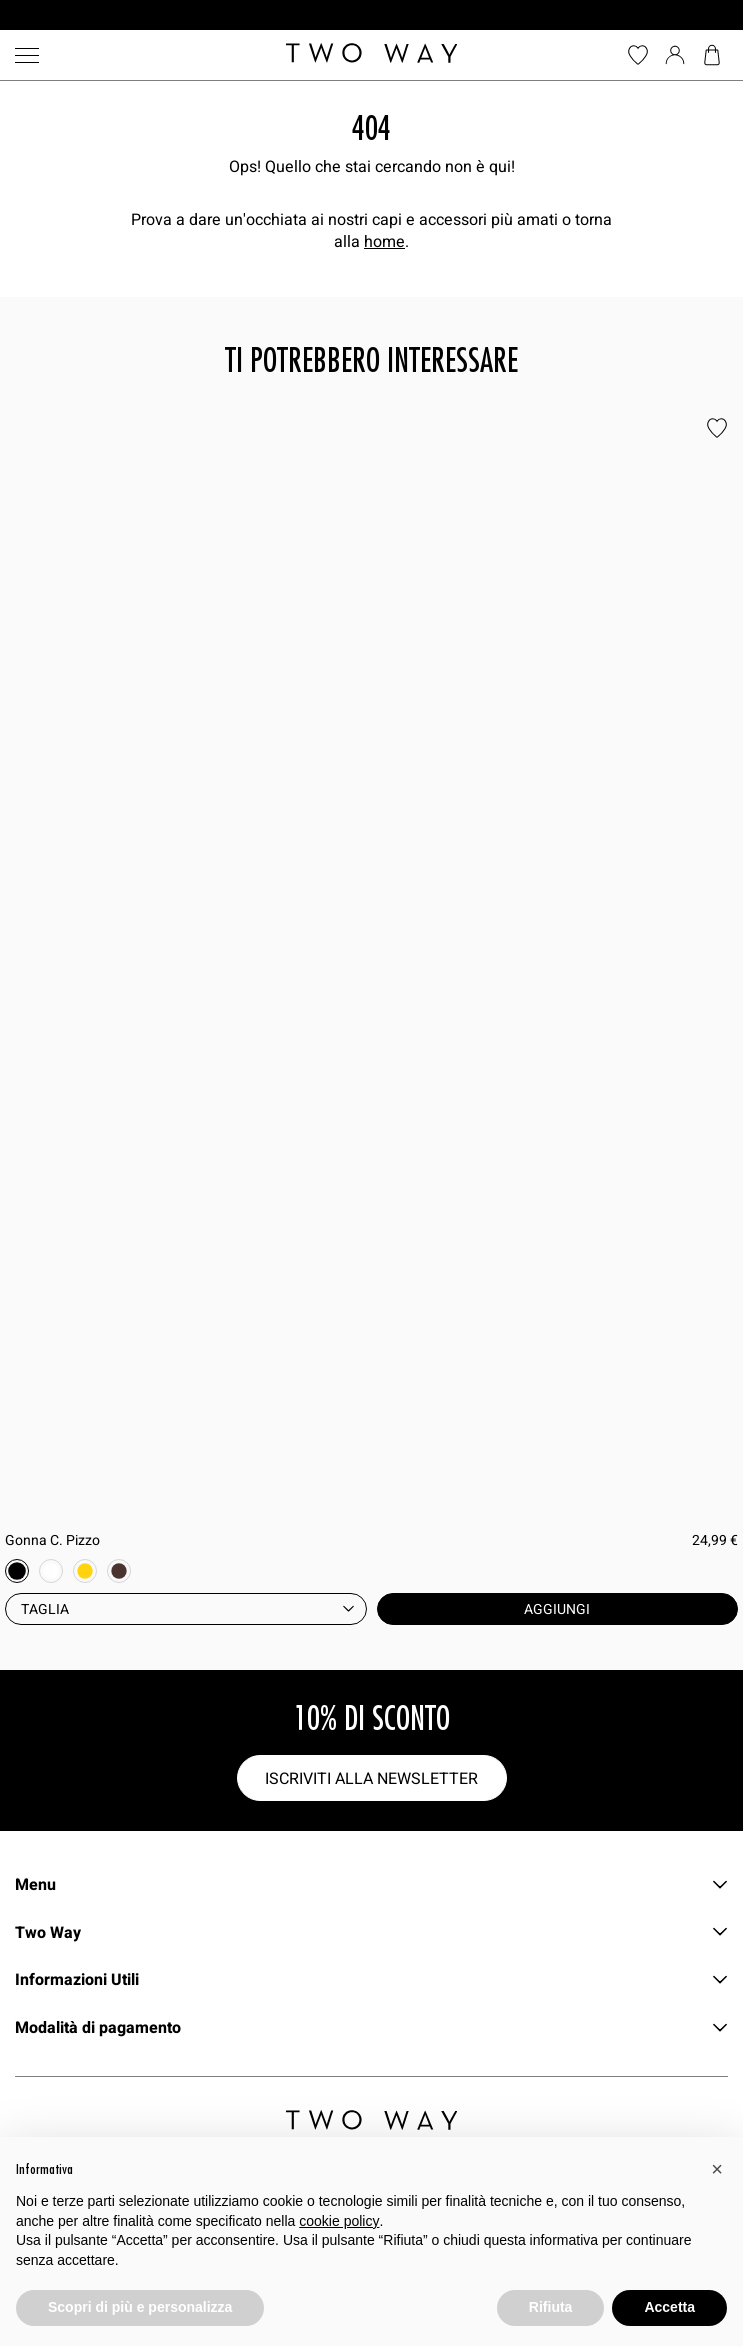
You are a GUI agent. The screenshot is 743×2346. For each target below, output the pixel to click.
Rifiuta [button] (551, 2307)
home (384, 241)
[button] (717, 2169)
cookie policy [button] (339, 2221)
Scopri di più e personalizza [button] (140, 2307)
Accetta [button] (669, 2307)
